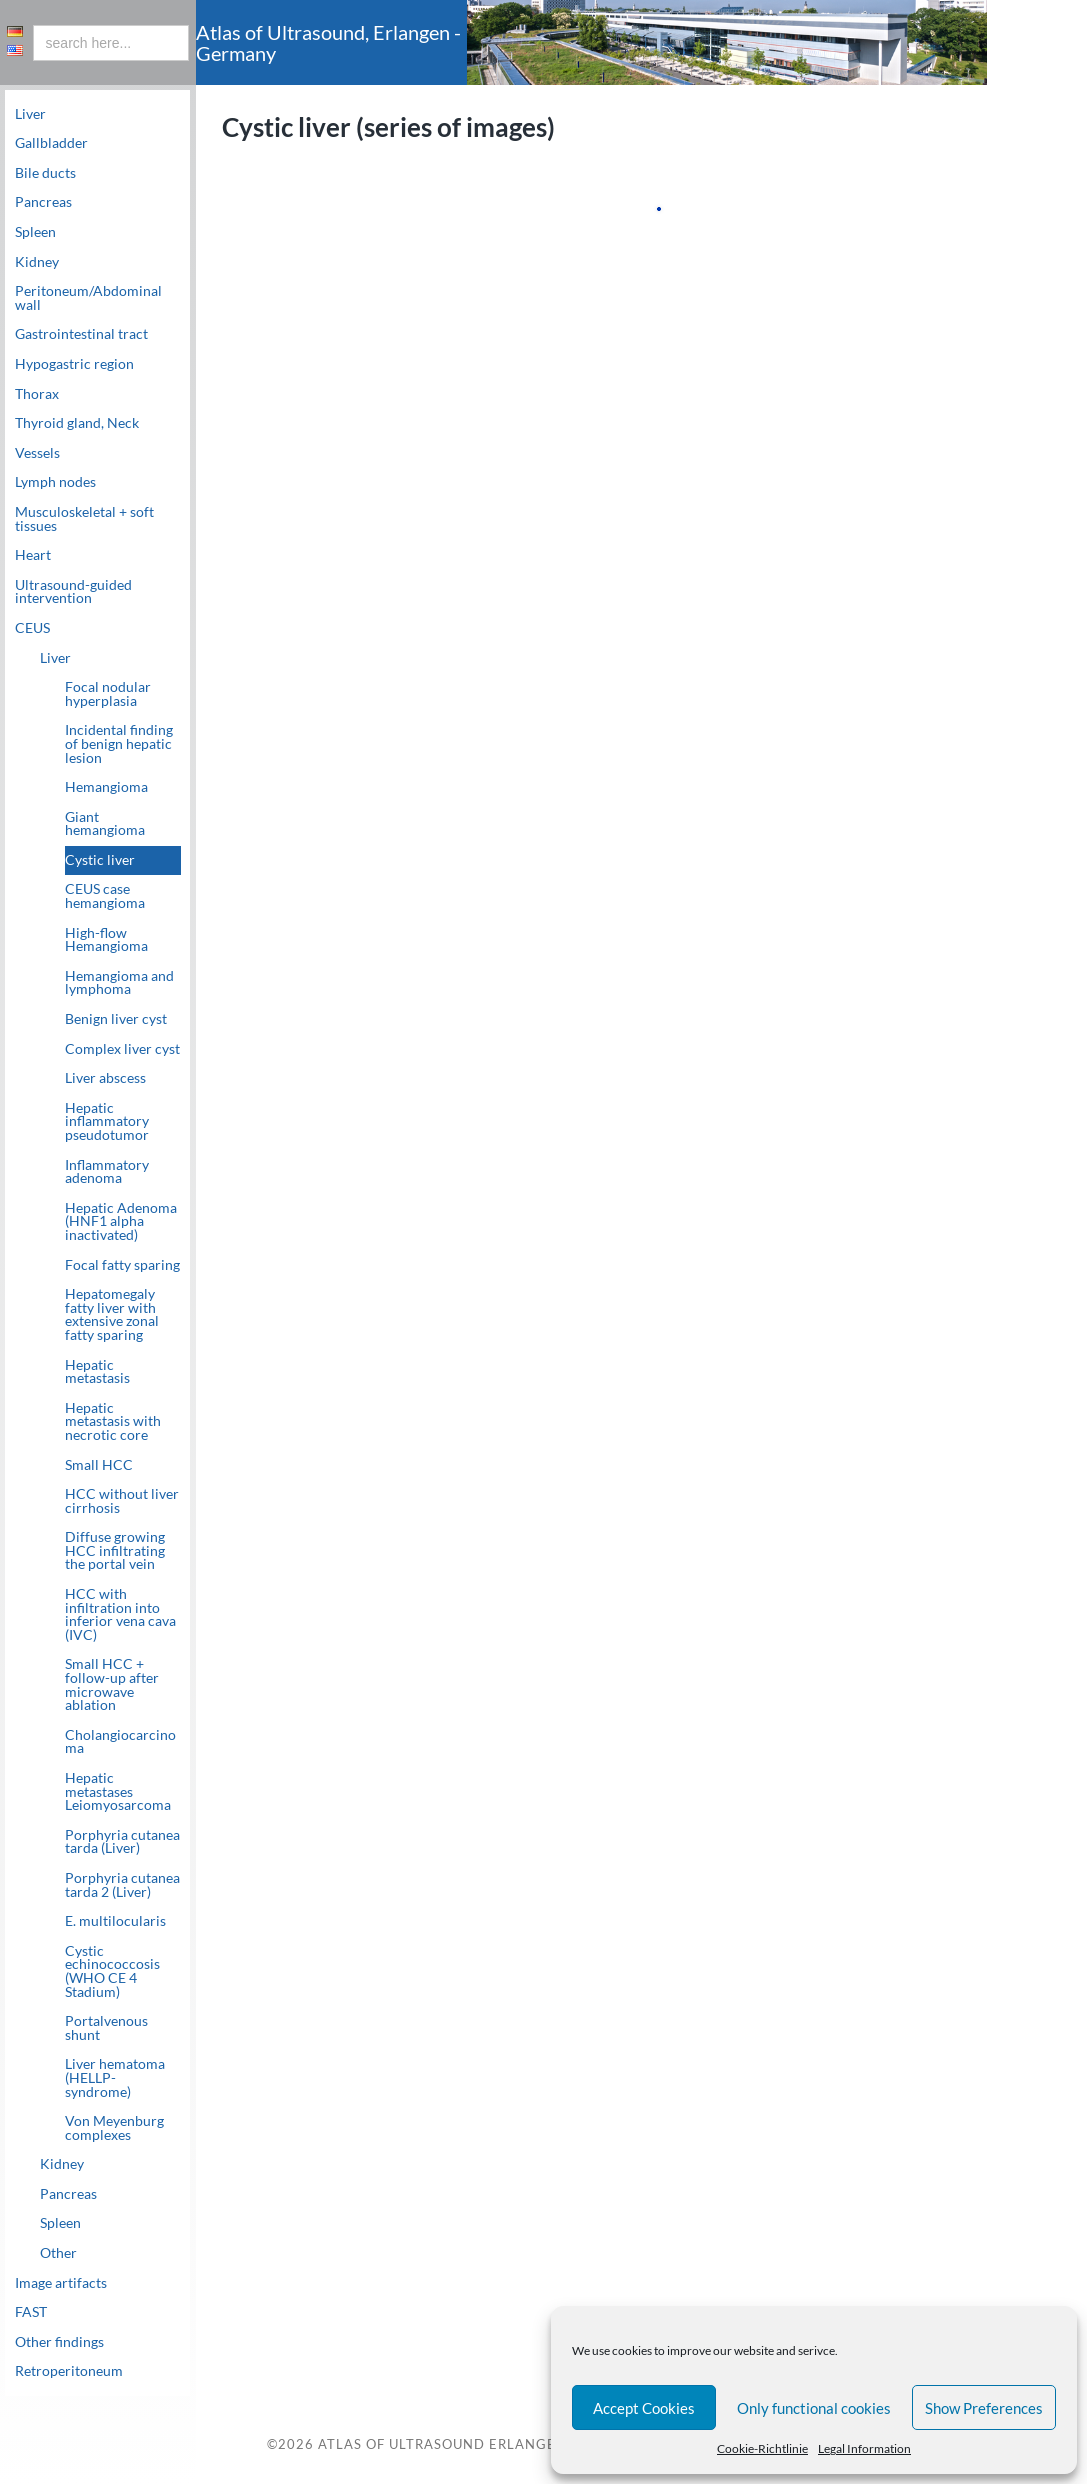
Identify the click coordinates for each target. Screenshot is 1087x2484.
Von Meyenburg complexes (114, 2128)
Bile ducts (45, 173)
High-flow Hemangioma (106, 940)
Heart (33, 555)
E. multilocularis (115, 1921)
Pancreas (43, 202)
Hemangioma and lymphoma (119, 983)
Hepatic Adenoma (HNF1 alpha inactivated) (121, 1221)
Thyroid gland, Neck (77, 423)
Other (58, 2253)
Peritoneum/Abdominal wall (88, 298)
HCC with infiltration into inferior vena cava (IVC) (120, 1614)
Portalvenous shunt (106, 2028)
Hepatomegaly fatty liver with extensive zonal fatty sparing (112, 1314)
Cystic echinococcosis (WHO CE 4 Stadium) (112, 1971)
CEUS (32, 628)
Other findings (59, 2342)
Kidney (37, 262)
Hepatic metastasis (97, 1372)
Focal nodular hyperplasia (108, 694)
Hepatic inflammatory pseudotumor (107, 1121)
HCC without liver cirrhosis (122, 1501)
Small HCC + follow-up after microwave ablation (112, 1684)
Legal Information (864, 2448)
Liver (30, 114)
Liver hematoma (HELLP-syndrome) (115, 2077)
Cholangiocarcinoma (120, 1742)
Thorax (37, 394)
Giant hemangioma (105, 824)
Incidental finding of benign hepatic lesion (119, 743)
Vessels (37, 453)
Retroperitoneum (69, 2371)
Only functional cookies (814, 2408)
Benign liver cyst (116, 1019)
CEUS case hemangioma (105, 896)
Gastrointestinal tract (81, 334)
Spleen (35, 232)
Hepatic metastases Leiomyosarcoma (118, 1791)
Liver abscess (105, 1078)
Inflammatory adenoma (107, 1172)
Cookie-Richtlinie (762, 2448)
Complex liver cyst (122, 1049)
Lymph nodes (55, 482)
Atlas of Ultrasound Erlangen (440, 2445)
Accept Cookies (644, 2408)
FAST (31, 2312)
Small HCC (99, 1465)
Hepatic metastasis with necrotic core (113, 1421)
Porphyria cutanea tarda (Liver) (122, 1842)
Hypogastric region (74, 364)
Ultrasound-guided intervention (73, 592)
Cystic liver (100, 860)
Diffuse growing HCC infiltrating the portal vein (115, 1550)
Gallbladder (51, 143)
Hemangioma (106, 787)
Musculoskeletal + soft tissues (84, 519)
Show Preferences (984, 2408)
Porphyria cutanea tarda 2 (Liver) (122, 1885)
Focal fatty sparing (122, 1265)
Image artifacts (61, 2283)
